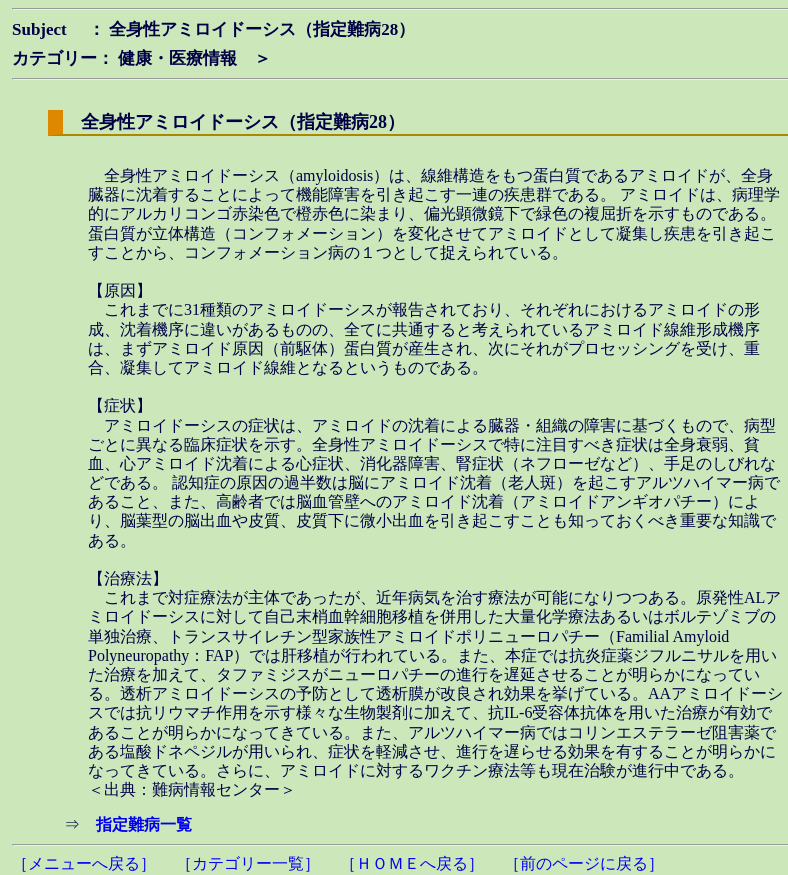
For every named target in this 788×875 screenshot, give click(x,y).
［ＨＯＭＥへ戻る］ (412, 863)
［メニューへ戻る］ (84, 863)
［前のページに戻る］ (584, 863)
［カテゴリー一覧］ (248, 863)
